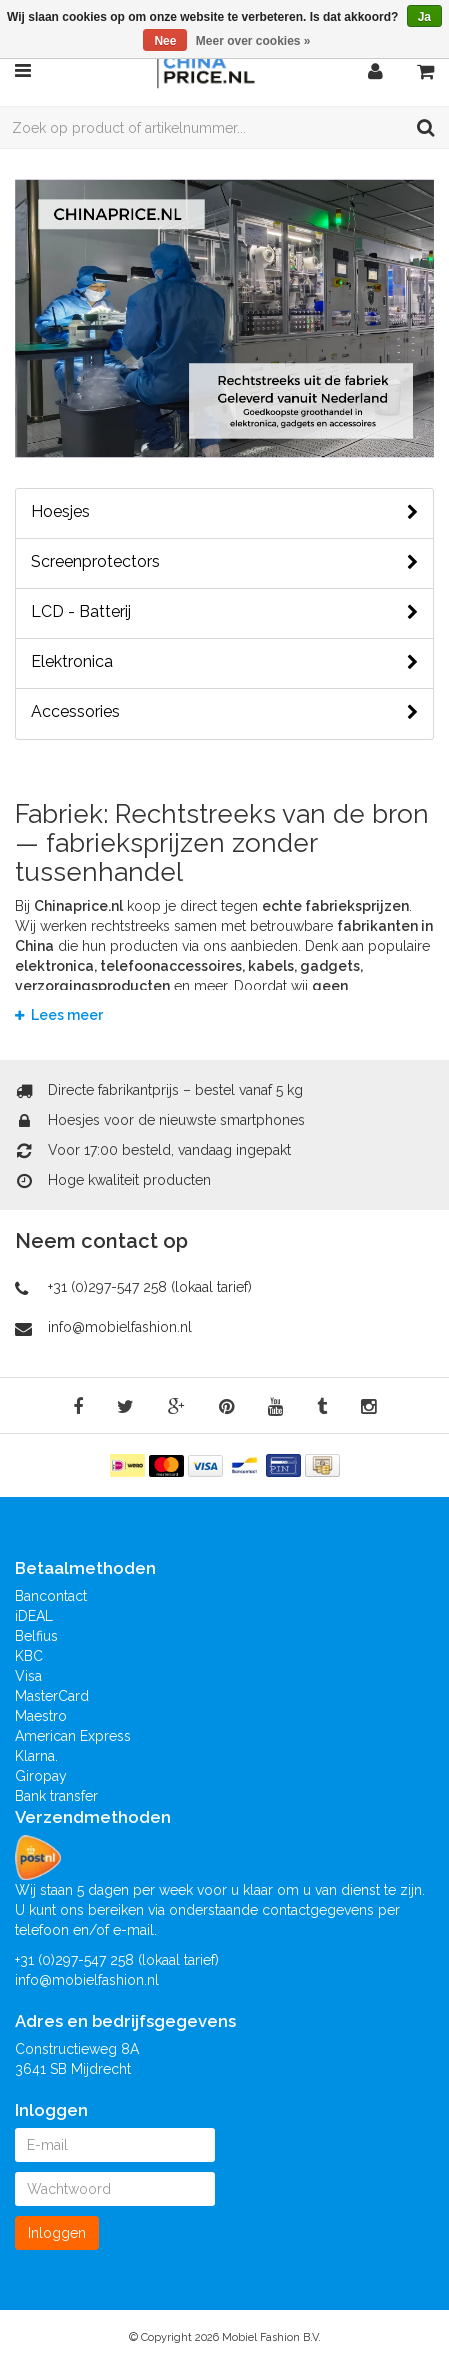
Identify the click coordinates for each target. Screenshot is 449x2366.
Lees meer (59, 1015)
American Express (73, 1736)
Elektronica (224, 662)
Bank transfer (56, 1796)
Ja (424, 17)
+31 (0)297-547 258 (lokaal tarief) (150, 1287)
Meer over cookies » (253, 41)
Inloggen (57, 2233)
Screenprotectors (224, 562)
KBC (29, 1656)
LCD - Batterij (224, 612)
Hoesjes (224, 512)
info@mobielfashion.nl (120, 1327)
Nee (165, 41)
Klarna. (36, 1756)
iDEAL (34, 1616)
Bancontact (51, 1596)
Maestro (41, 1716)
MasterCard (52, 1696)
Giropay (41, 1776)
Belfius (36, 1636)
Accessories (224, 712)
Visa (28, 1676)
